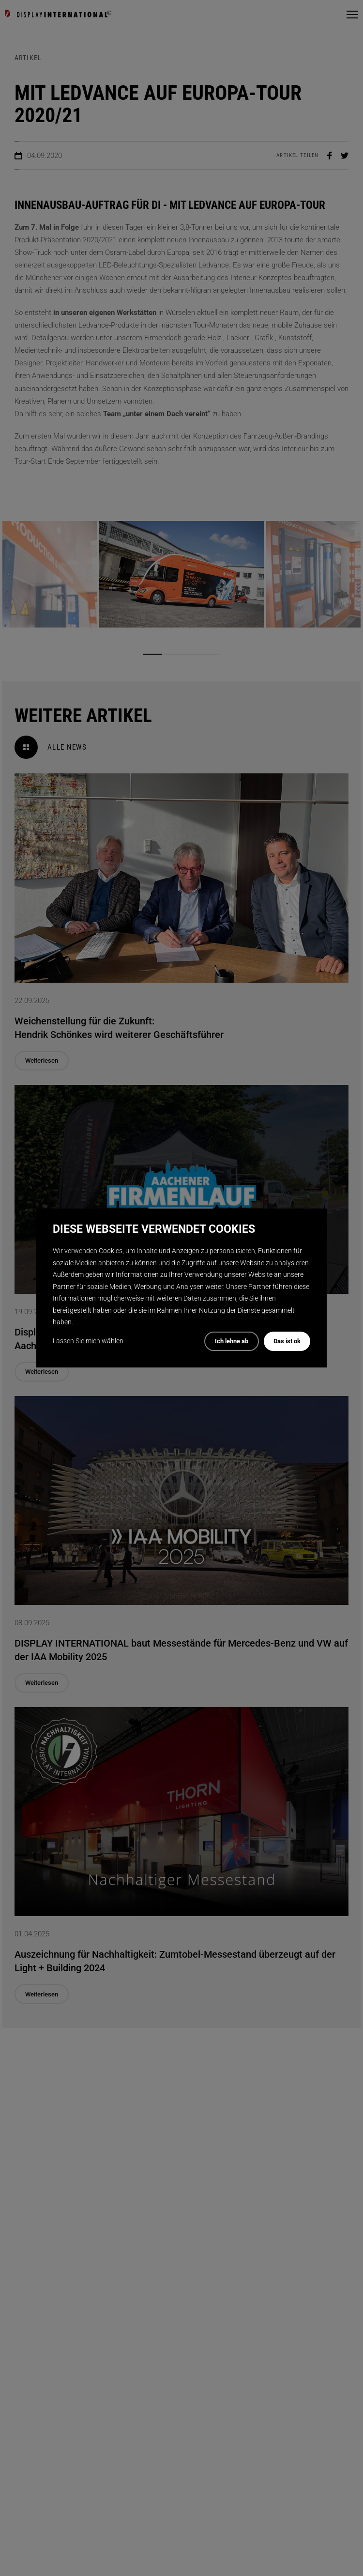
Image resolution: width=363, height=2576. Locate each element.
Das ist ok (287, 1341)
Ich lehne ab (231, 1341)
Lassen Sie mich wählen (88, 1341)
